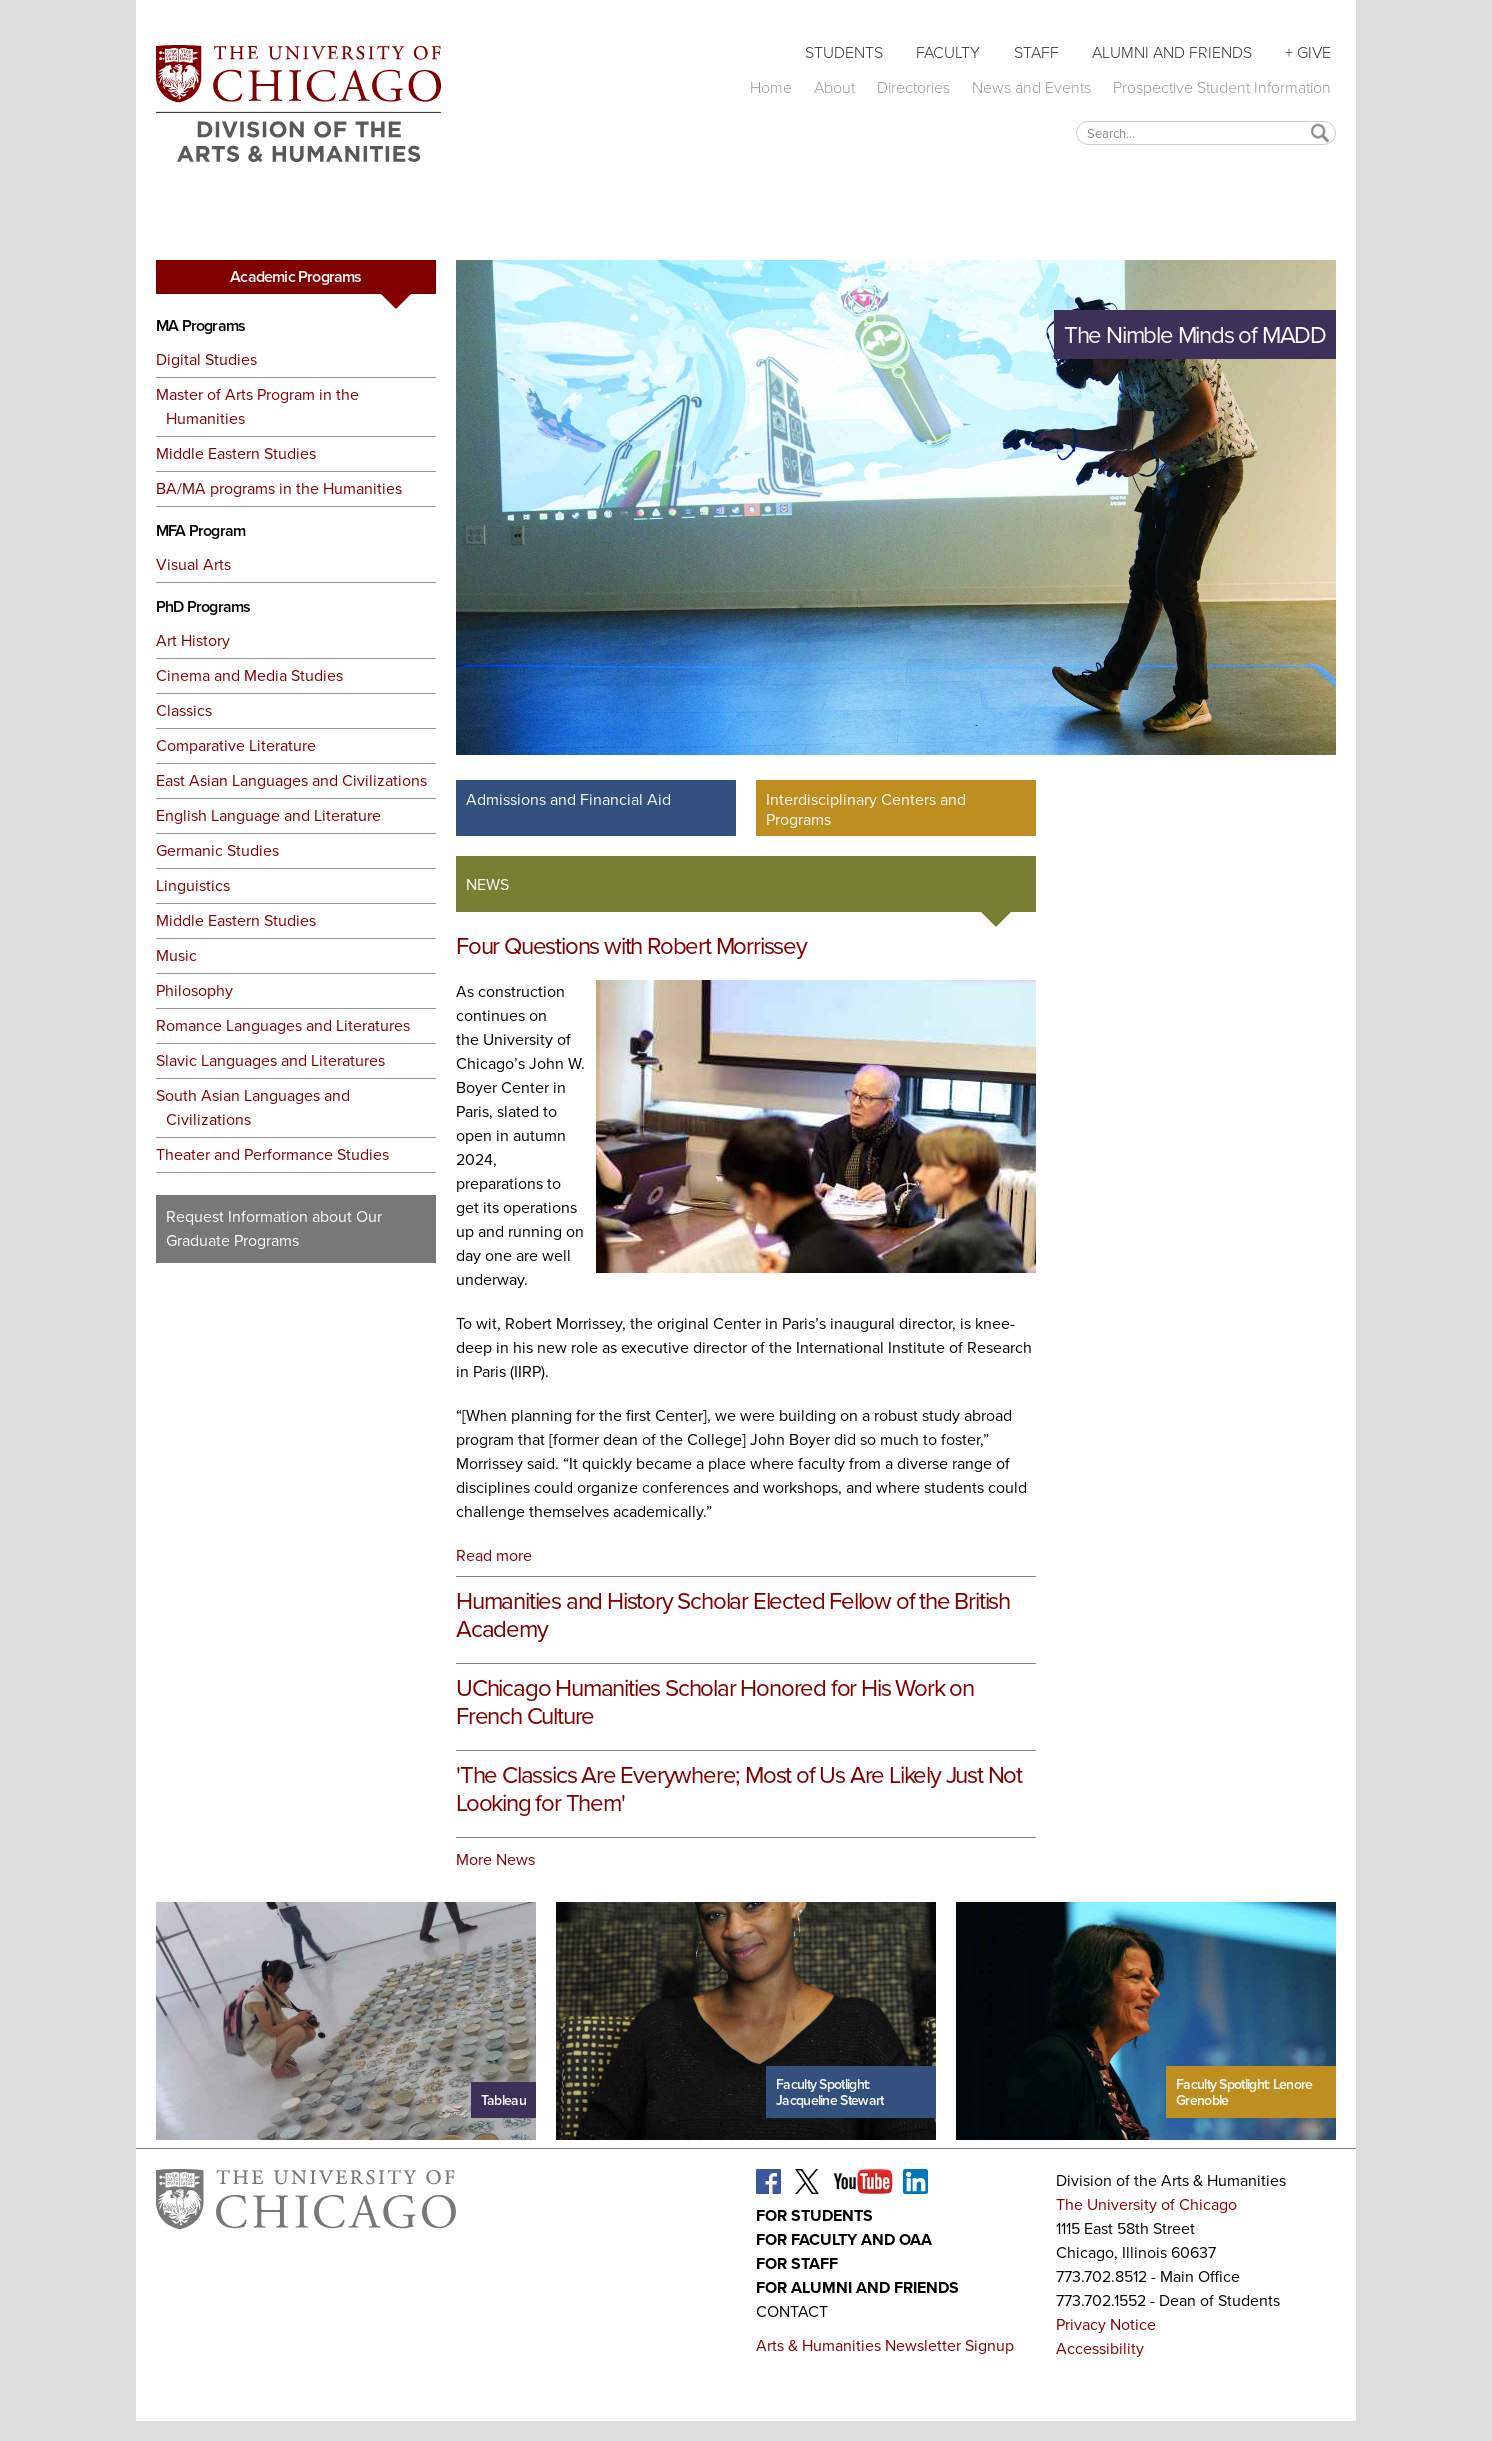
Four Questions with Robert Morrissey (631, 946)
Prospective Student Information (1222, 87)
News (487, 884)
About (834, 87)
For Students (814, 2215)
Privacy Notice (1106, 2324)
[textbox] (1206, 132)
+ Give (1308, 52)
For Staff (797, 2263)
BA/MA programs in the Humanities (279, 488)
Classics (184, 710)
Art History (193, 640)
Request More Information (296, 1299)
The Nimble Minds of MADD (1195, 335)
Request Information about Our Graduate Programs (274, 1228)
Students (844, 52)
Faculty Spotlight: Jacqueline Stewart (829, 2092)
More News (495, 1859)
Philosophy (194, 990)
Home (771, 87)
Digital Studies (206, 359)
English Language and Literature (268, 815)
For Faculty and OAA (844, 2239)
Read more (494, 1555)
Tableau (503, 2100)
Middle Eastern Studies (236, 453)
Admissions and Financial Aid (568, 799)
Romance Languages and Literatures (283, 1025)
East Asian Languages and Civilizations (291, 780)
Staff (1036, 52)
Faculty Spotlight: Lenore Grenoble (1244, 2092)
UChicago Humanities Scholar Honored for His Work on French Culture (715, 1702)
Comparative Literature (236, 745)
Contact (792, 2311)
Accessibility (1100, 2348)
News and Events (1031, 87)
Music (176, 955)
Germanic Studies (217, 850)
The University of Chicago (1146, 2204)
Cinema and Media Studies (249, 675)
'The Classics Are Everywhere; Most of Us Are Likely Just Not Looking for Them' (739, 1789)
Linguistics (193, 885)
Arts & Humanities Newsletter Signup (885, 2345)
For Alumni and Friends (857, 2287)
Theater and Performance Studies (272, 1154)
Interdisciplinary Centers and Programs (866, 809)
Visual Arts (193, 564)
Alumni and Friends (1172, 52)
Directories (913, 87)
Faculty (948, 52)
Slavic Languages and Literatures (270, 1060)
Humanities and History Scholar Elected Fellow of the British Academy (733, 1615)
